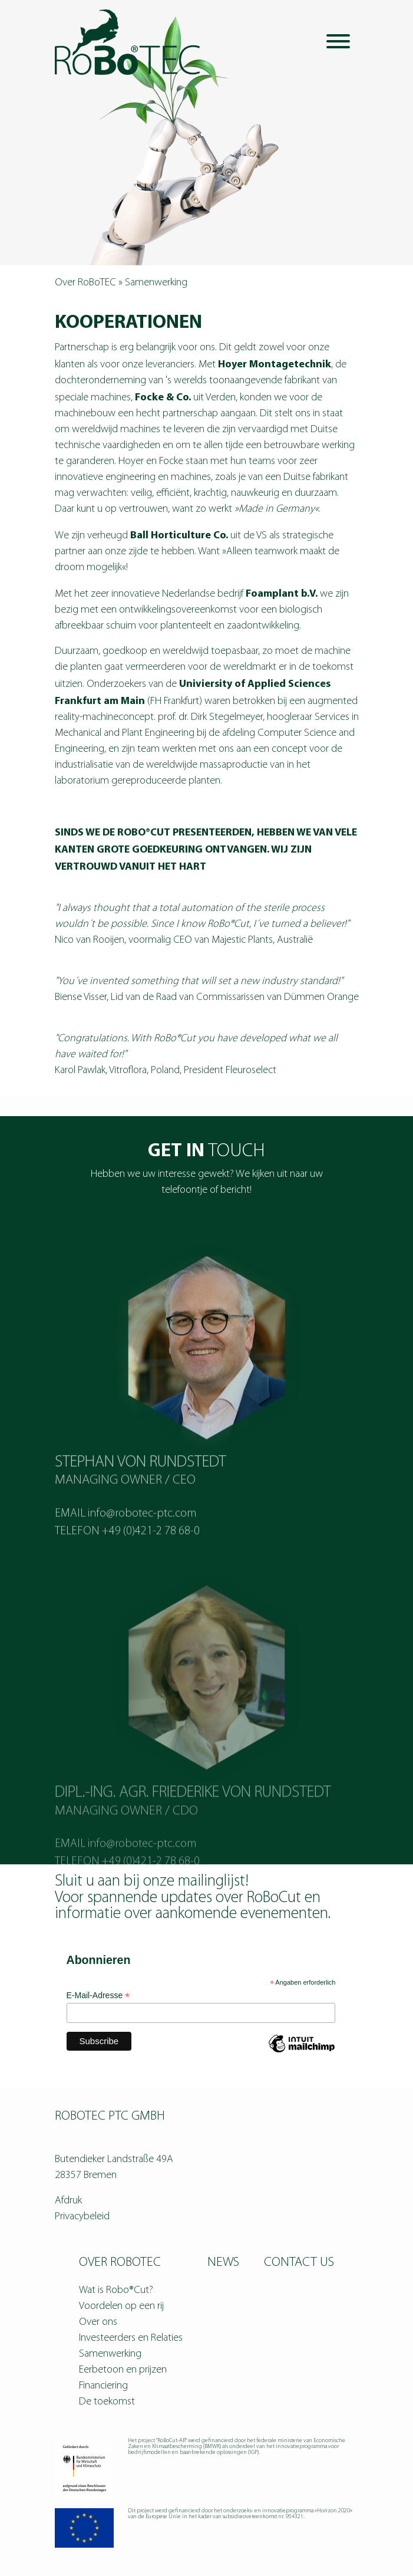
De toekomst (107, 2401)
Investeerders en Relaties (131, 2338)
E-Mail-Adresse (98, 1995)
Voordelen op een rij (121, 2306)
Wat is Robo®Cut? (116, 2290)
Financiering (103, 2385)
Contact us (299, 2262)
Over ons (98, 2322)
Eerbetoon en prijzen (123, 2370)
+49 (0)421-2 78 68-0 (151, 1568)
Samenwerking (110, 2354)
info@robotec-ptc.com (142, 1550)
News (223, 2262)
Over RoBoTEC (85, 282)
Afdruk (68, 2200)
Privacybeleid (82, 2216)
